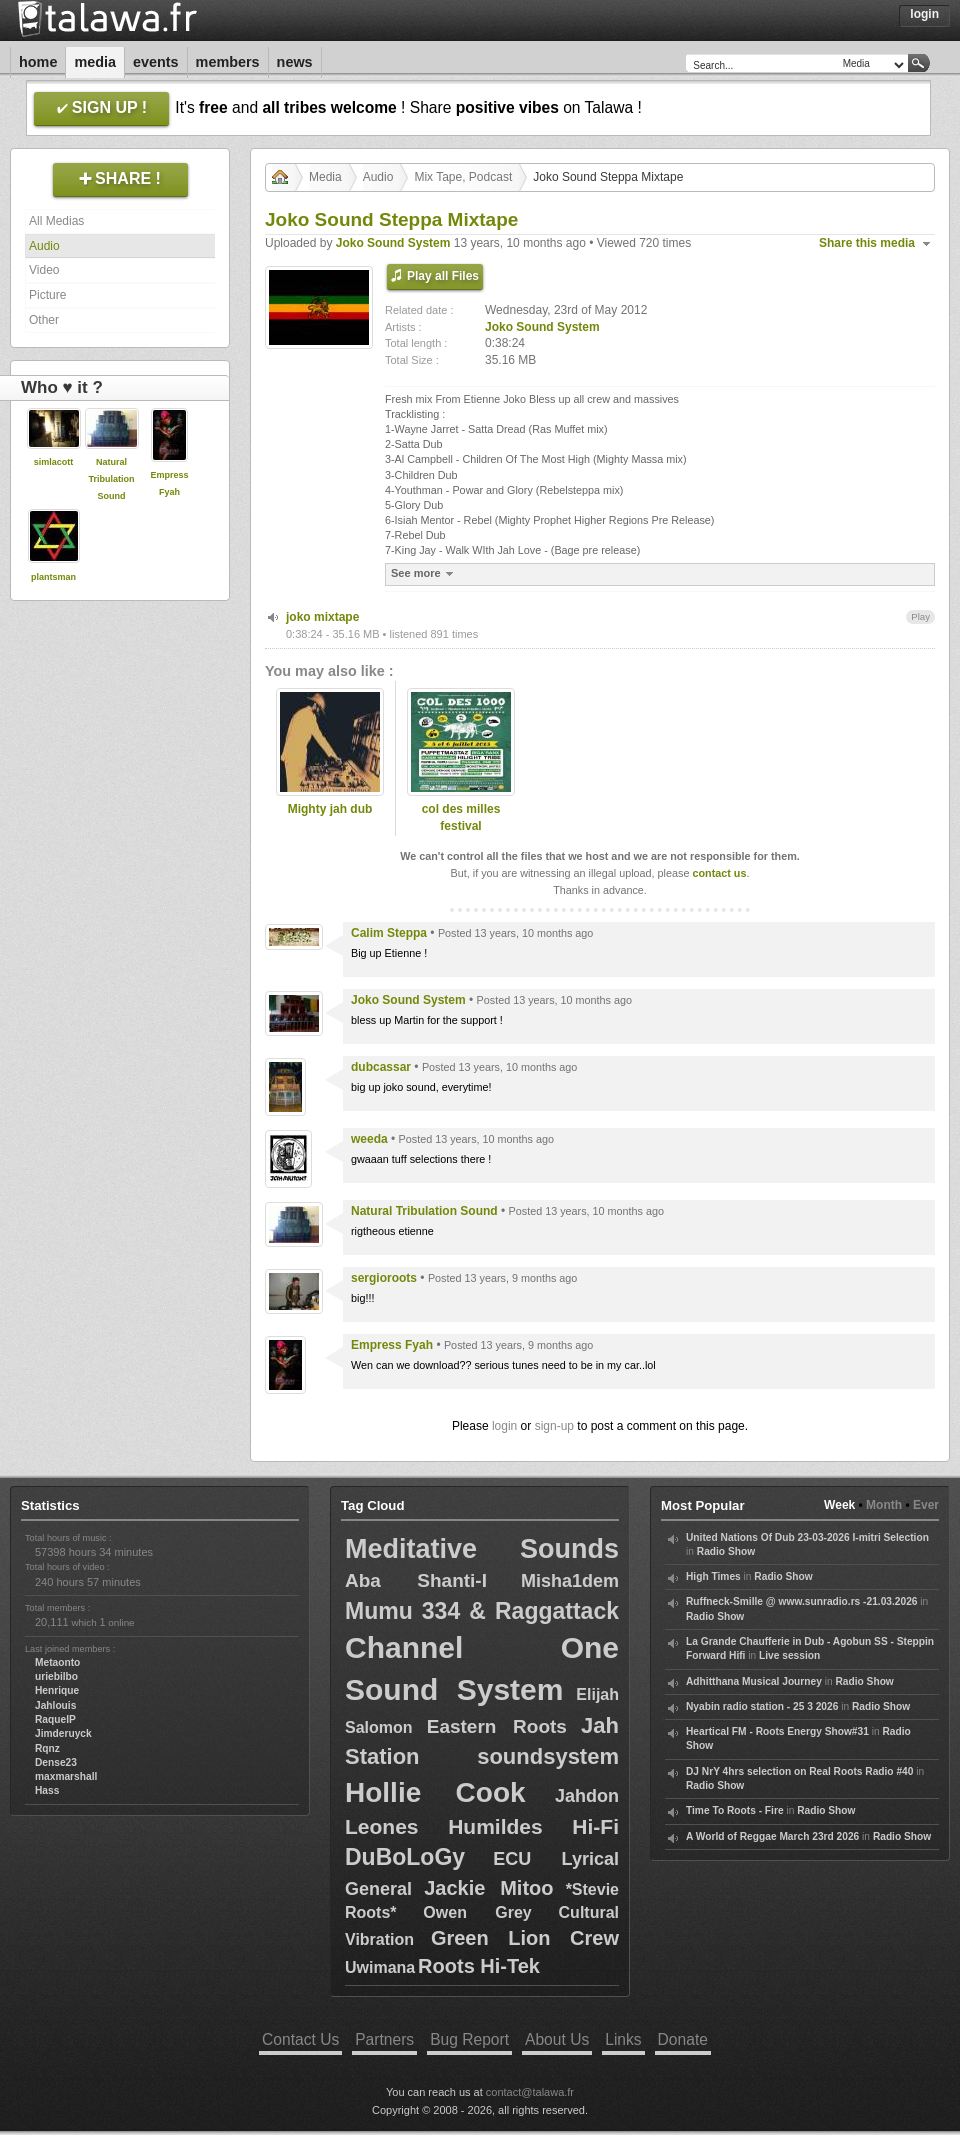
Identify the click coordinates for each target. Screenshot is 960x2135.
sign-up (554, 1426)
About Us (557, 2039)
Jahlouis (55, 1705)
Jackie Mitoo (488, 1888)
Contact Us (300, 2039)
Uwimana (380, 1967)
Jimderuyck (63, 1733)
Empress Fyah (392, 1345)
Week (839, 1505)
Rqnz (47, 1748)
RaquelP (55, 1719)
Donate (683, 2039)
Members (228, 62)
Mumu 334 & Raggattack (482, 1611)
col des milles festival (461, 817)
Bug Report (469, 2039)
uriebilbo (56, 1676)
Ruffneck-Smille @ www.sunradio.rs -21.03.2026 (802, 1601)
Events (156, 62)
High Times (713, 1576)
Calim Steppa (389, 933)
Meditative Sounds (482, 1549)
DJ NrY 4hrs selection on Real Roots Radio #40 (799, 1771)
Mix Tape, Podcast (463, 177)
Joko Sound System (393, 243)
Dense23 (56, 1762)
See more (424, 573)
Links (623, 2039)
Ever (926, 1505)
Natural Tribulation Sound (112, 479)
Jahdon (587, 1796)
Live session (789, 1655)
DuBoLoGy (405, 1857)
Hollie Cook (435, 1792)
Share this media (867, 243)
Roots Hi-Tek (479, 1966)
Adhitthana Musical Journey (754, 1681)
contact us (719, 873)
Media (95, 62)
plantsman (53, 577)
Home (38, 62)
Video (44, 270)
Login (924, 14)
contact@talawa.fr (530, 2092)
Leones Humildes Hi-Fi (482, 1826)
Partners (384, 2039)
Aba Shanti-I (416, 1580)
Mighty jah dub (330, 809)
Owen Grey (477, 1912)
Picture (47, 295)
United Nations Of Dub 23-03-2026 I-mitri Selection (807, 1537)
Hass (47, 1790)
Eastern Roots (497, 1726)
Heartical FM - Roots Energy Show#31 (777, 1731)
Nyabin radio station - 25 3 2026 (762, 1706)
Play (920, 616)
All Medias (56, 221)
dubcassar (381, 1067)
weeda (369, 1139)
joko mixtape (322, 617)
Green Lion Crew (525, 1938)
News (295, 62)
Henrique (57, 1690)
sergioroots (384, 1278)
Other (44, 320)
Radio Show (726, 1551)
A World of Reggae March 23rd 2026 (772, 1836)
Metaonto (57, 1662)
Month (884, 1505)
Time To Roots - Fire (735, 1810)
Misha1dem (570, 1581)
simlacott (54, 462)
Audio (44, 246)
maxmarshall (66, 1776)
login (504, 1426)
